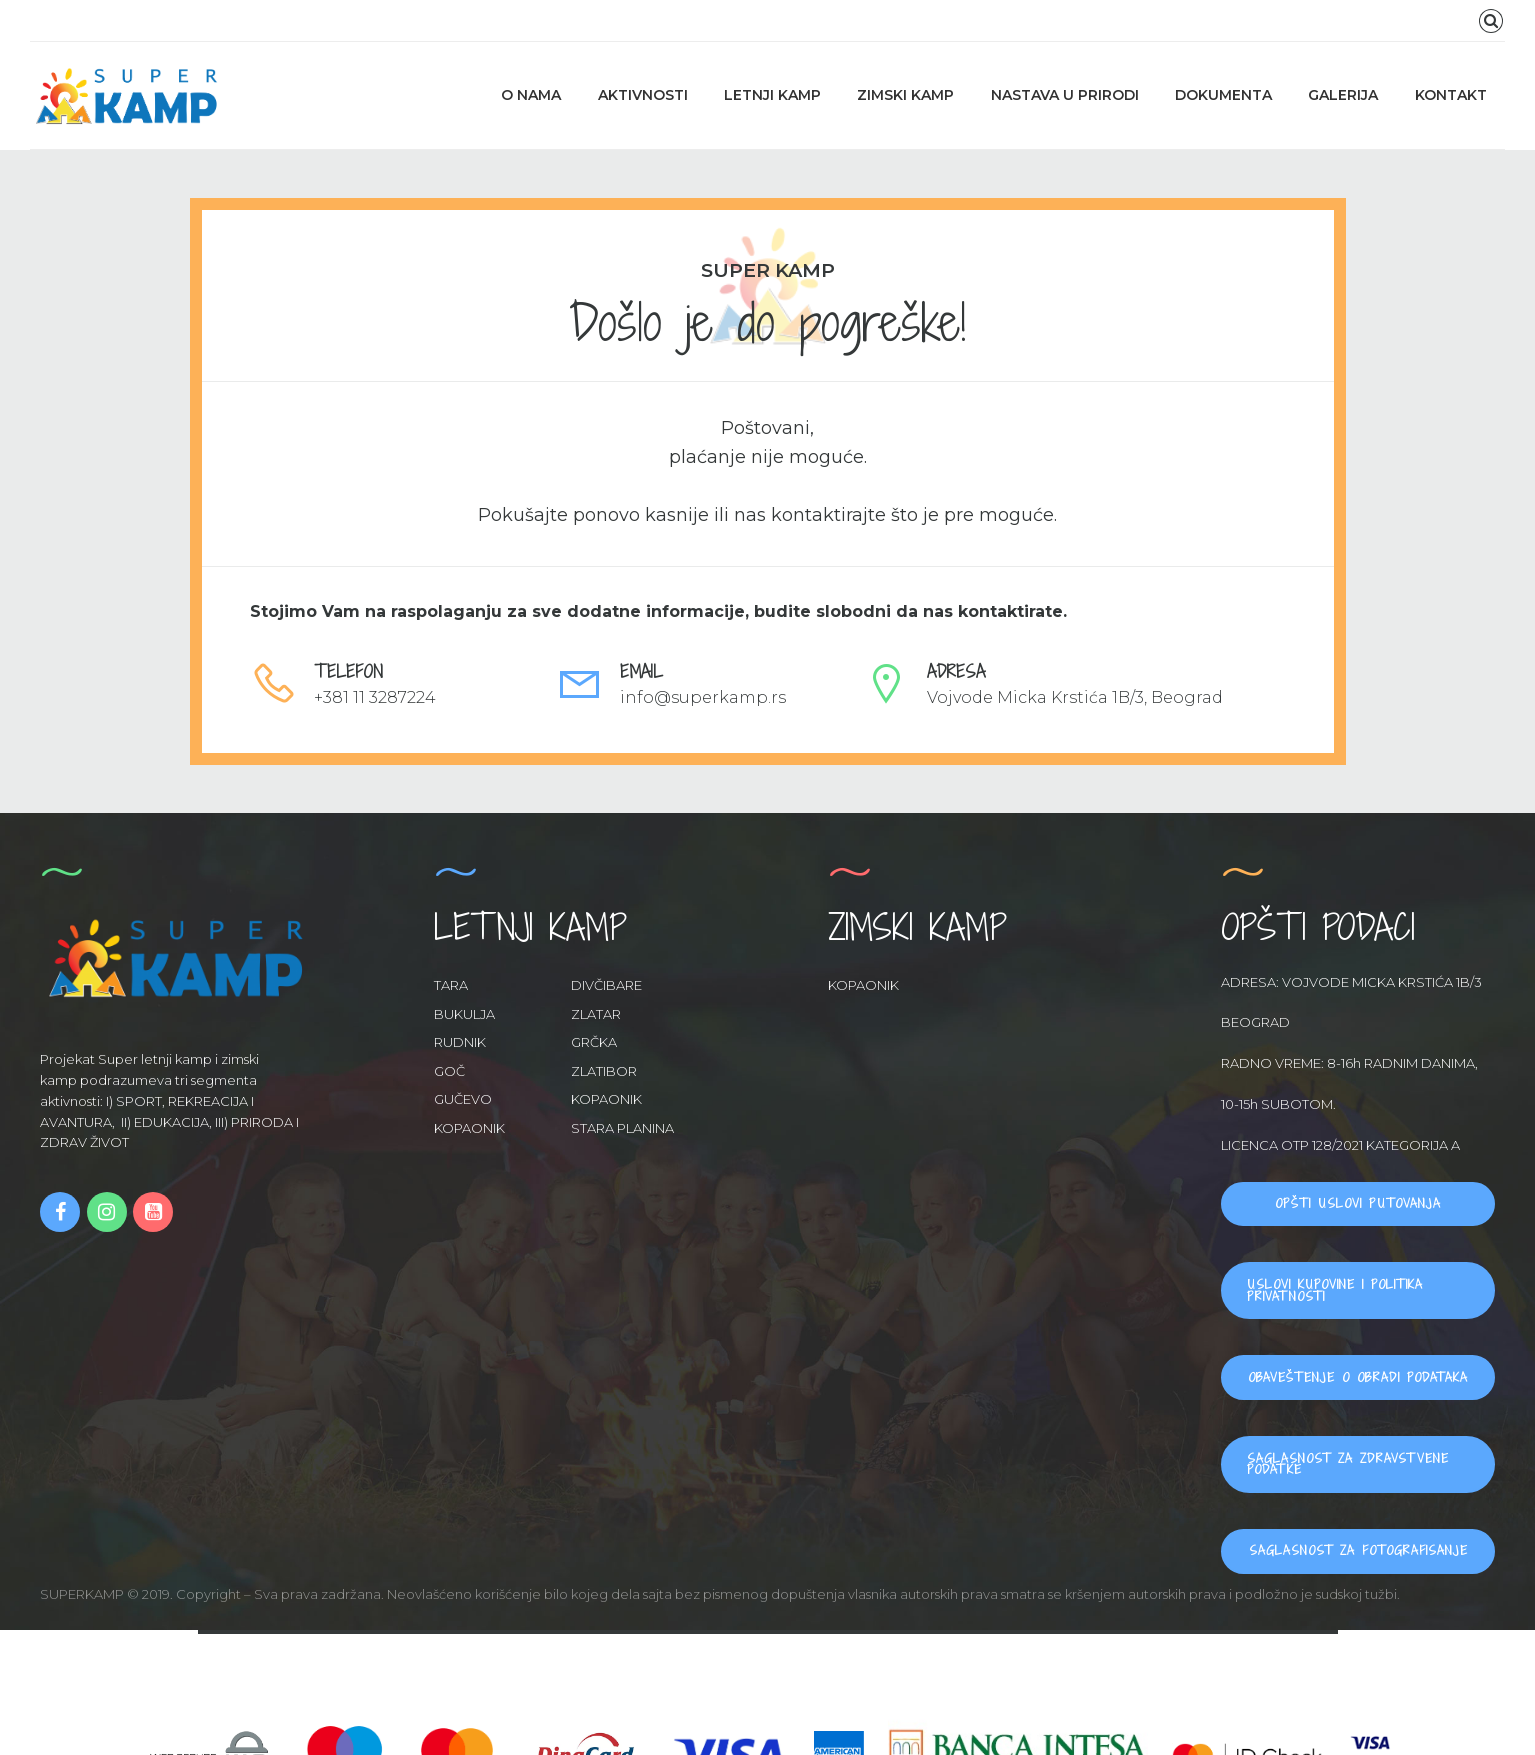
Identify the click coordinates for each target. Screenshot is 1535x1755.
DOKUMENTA (1223, 95)
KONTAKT (1451, 95)
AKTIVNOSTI (643, 95)
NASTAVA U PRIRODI (1065, 95)
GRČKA (594, 1042)
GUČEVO (463, 1099)
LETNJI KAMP (772, 95)
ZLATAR (596, 1014)
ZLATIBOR (604, 1071)
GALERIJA (1343, 95)
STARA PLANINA (622, 1128)
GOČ (449, 1071)
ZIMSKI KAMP (905, 95)
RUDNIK (460, 1042)
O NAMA (531, 95)
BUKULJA (464, 1014)
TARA (451, 985)
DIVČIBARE (606, 985)
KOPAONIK (606, 1099)
